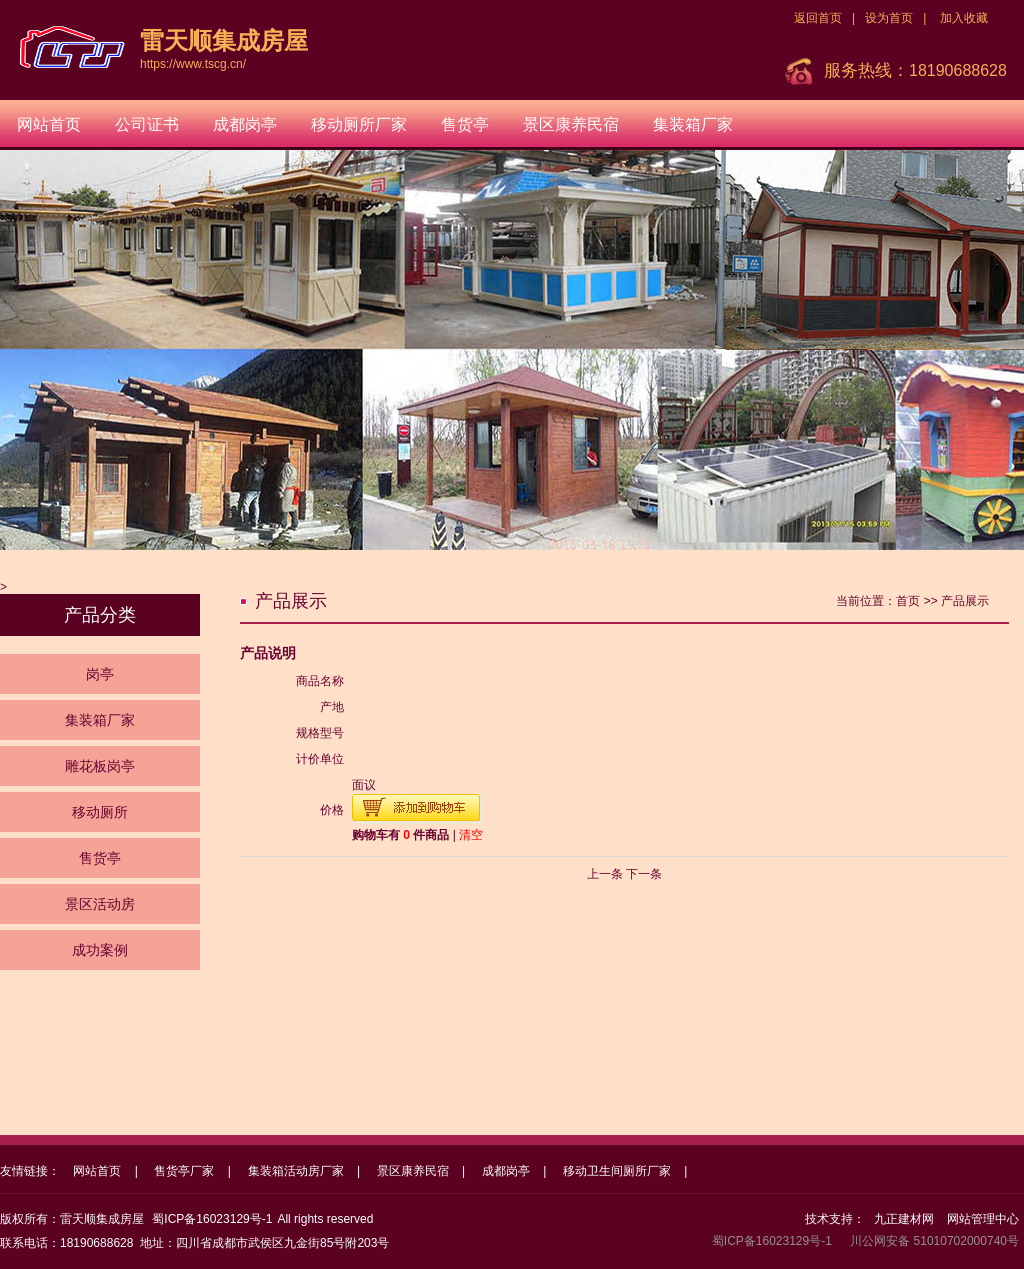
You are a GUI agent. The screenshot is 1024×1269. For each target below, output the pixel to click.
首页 (908, 601)
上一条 (605, 874)
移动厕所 (100, 812)
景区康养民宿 (571, 124)
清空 (471, 835)
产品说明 (268, 653)
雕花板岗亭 (100, 766)
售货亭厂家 (184, 1171)
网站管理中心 (983, 1219)
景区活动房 (100, 904)
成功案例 (100, 950)
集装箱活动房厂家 (296, 1171)
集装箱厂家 (693, 124)
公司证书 (147, 124)
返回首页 (818, 18)
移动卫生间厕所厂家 (617, 1171)
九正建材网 (904, 1219)
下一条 (644, 874)
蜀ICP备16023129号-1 (212, 1219)
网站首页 (49, 124)
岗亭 (100, 674)
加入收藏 (964, 18)
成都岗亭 (245, 124)
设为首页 (889, 18)
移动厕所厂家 (359, 124)
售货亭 (465, 124)
